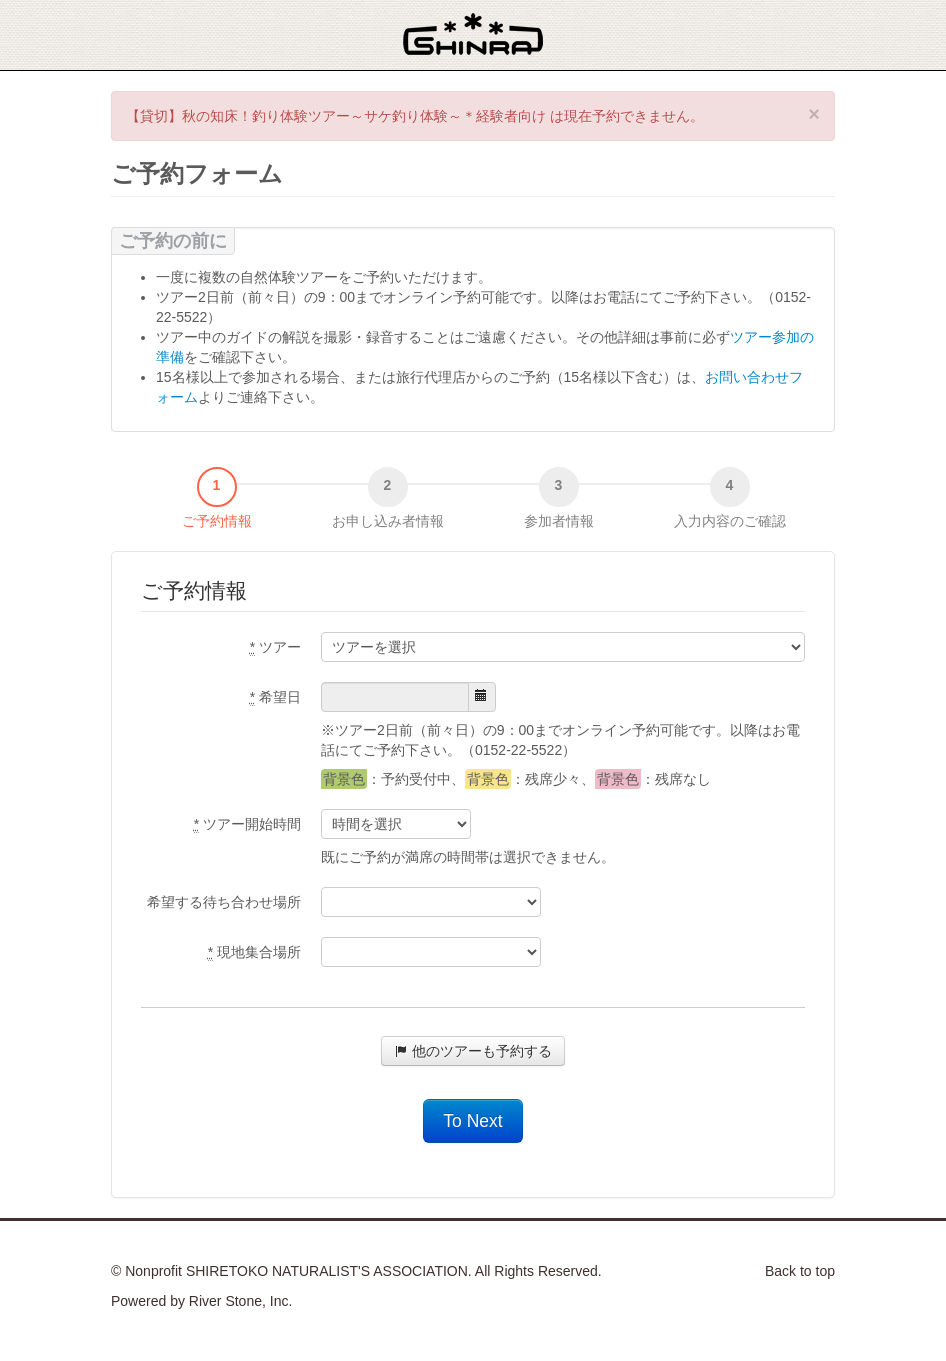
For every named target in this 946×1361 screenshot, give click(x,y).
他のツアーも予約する (473, 1051)
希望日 (275, 697)
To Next (472, 1121)
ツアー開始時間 (247, 824)
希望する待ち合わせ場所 (224, 902)
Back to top (800, 1271)
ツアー (275, 647)
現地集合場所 (254, 952)
